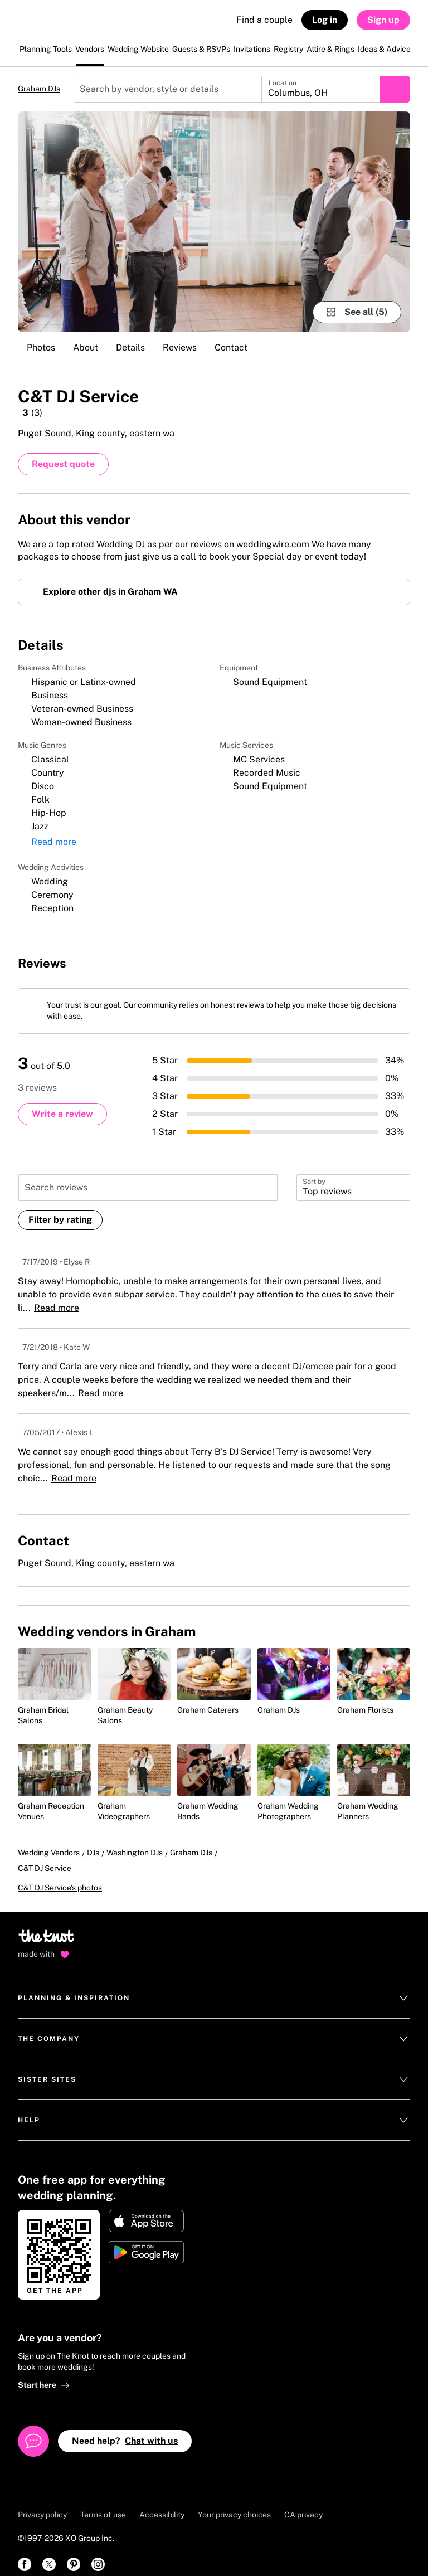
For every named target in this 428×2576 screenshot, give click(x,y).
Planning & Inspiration (214, 1985)
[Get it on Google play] (146, 2239)
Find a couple (264, 19)
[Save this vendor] (399, 395)
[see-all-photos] (357, 312)
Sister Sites (214, 2066)
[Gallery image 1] (214, 221)
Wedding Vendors (49, 1855)
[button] (353, 1190)
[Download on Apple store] (146, 2208)
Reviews (180, 347)
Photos (41, 347)
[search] (265, 1190)
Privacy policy (42, 2501)
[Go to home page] (47, 1926)
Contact (231, 347)
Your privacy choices (234, 2501)
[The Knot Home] (47, 25)
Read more (53, 844)
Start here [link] (44, 2372)
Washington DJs (134, 1855)
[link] (24, 2551)
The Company (214, 2026)
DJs (93, 1855)
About (85, 347)
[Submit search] (395, 89)
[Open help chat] (33, 2428)
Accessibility (161, 2501)
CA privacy (303, 2501)
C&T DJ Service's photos (60, 1874)
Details (130, 347)
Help (214, 2107)
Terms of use (103, 2501)
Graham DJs (39, 88)
